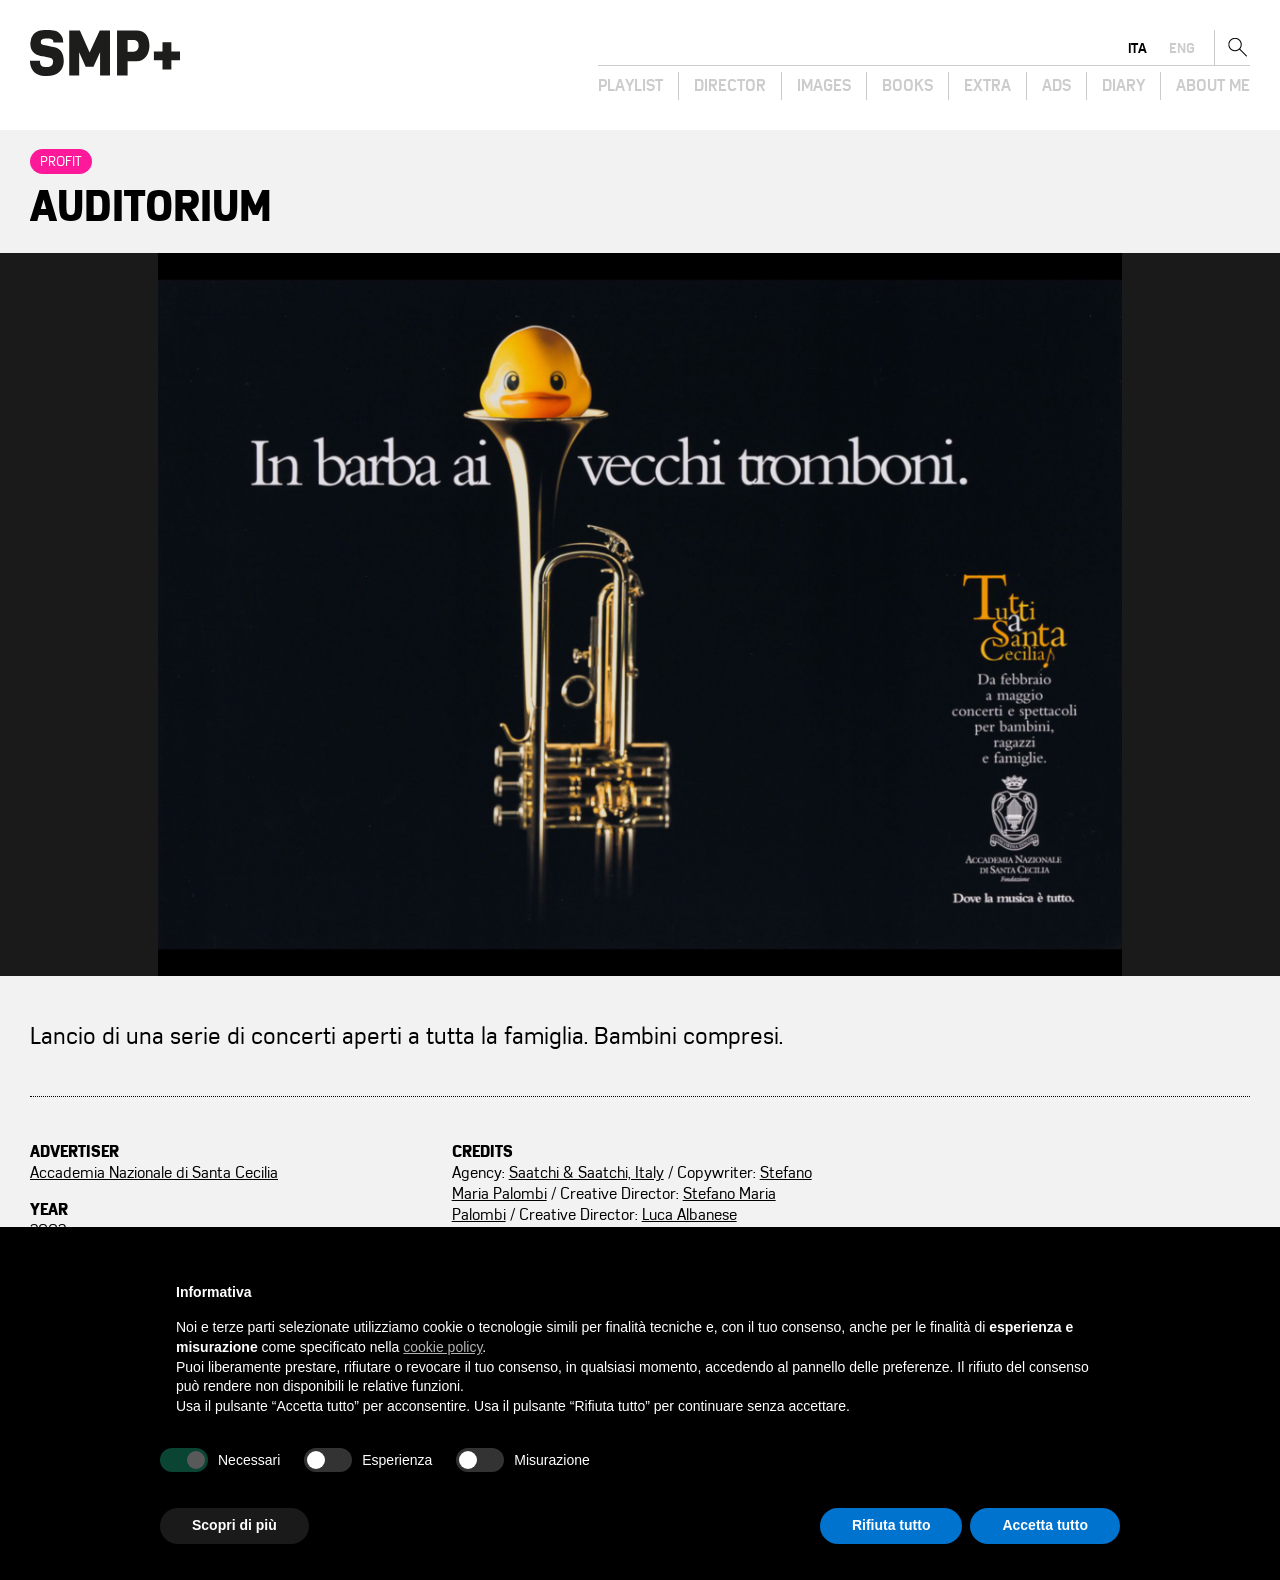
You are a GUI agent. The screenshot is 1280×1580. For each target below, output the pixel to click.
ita (1137, 48)
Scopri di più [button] (234, 1525)
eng (1182, 48)
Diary (1123, 86)
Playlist (630, 86)
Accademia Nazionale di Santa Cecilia (154, 1173)
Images (824, 86)
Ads (1056, 86)
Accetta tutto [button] (1045, 1525)
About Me (1213, 86)
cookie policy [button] (442, 1347)
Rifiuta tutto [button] (891, 1525)
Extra (987, 86)
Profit (61, 161)
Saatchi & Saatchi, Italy (586, 1173)
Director (730, 86)
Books (907, 86)
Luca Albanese (689, 1215)
